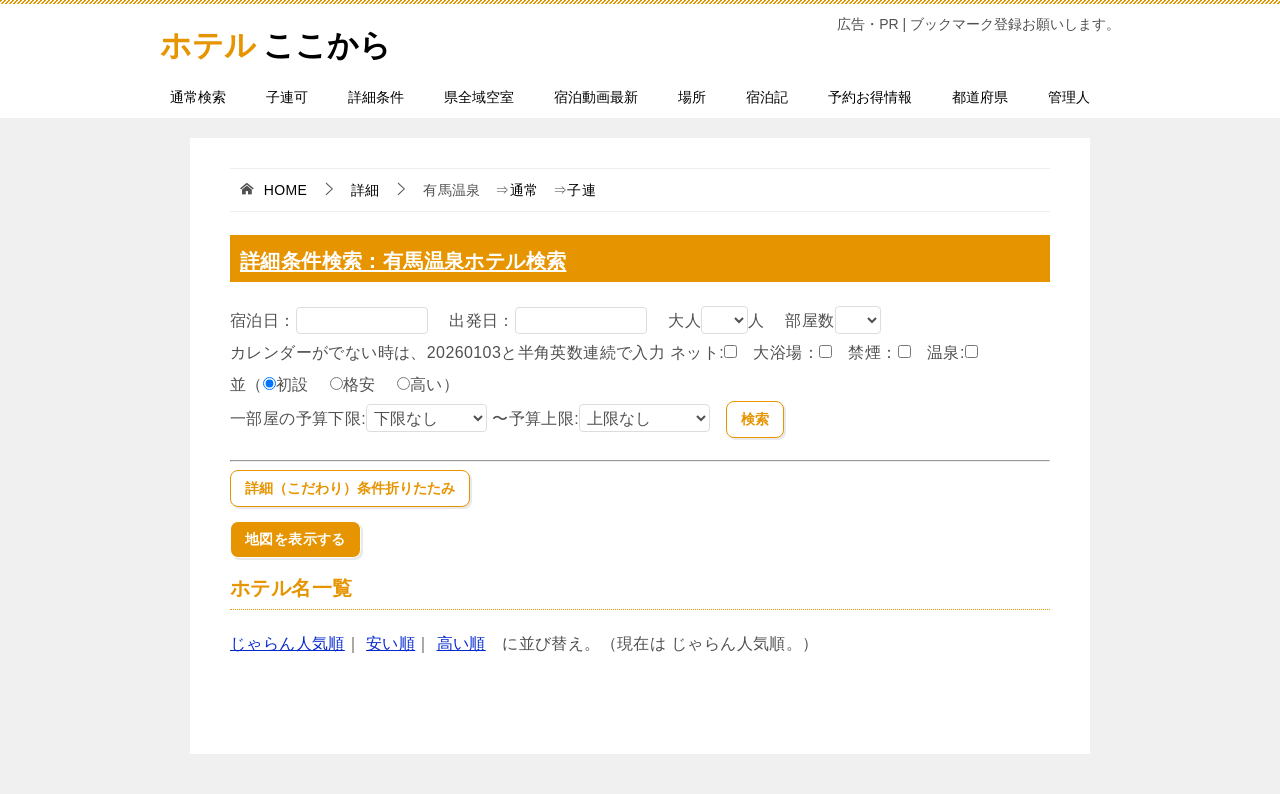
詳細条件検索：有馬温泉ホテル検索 (412, 260)
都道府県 (980, 97)
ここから (290, 40)
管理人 (1069, 97)
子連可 (287, 97)
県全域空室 (479, 97)
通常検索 (198, 97)
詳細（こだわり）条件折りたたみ (350, 488)
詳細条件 (376, 97)
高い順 (461, 643)
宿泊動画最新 (596, 97)
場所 (692, 97)
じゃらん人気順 (287, 643)
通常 (524, 190)
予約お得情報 (870, 97)
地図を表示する (295, 539)
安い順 (390, 643)
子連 (581, 190)
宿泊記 (767, 97)
